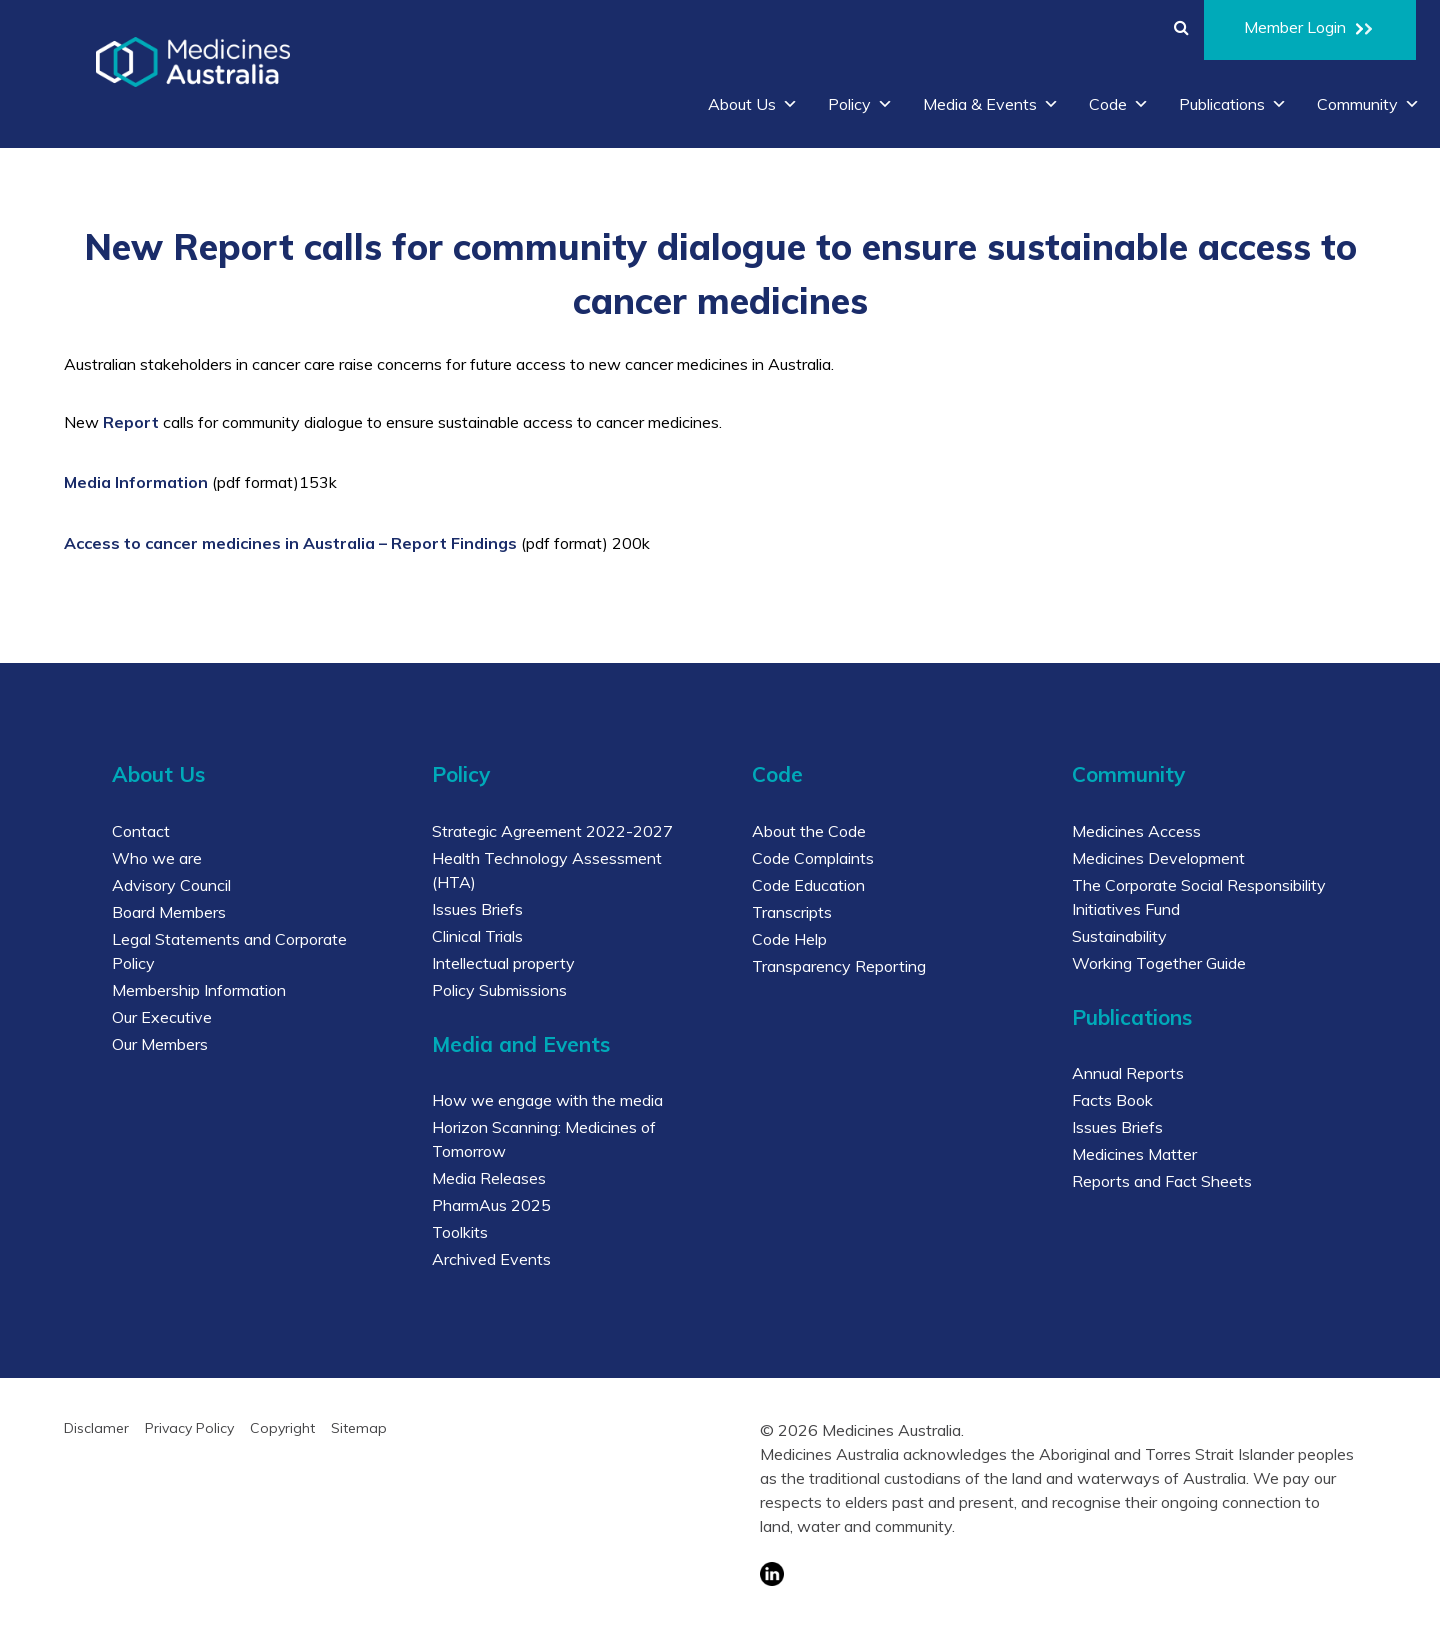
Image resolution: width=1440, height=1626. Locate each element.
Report (131, 422)
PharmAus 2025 (491, 1205)
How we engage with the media (547, 1100)
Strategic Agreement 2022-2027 (552, 831)
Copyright (282, 1428)
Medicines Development (1158, 858)
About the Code (809, 831)
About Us (753, 104)
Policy (860, 104)
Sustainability (1119, 936)
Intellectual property (503, 963)
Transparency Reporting (839, 966)
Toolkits (460, 1232)
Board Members (169, 912)
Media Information (136, 482)
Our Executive (162, 1017)
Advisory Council (171, 885)
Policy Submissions (499, 990)
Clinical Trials (477, 936)
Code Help (789, 939)
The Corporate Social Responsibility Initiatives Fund (1199, 897)
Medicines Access (1136, 831)
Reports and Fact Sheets (1162, 1181)
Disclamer (96, 1428)
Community (1368, 104)
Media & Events (991, 104)
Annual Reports (1128, 1073)
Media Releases (489, 1178)
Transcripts (792, 912)
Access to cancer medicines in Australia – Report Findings (290, 543)
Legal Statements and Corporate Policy (229, 951)
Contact (141, 831)
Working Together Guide (1159, 963)
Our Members (160, 1044)
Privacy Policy (189, 1428)
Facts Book (1112, 1100)
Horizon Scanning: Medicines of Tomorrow (544, 1139)
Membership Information (199, 990)
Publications (1233, 104)
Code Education (808, 885)
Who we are (157, 858)
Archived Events (491, 1259)
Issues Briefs (477, 909)
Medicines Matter (1134, 1154)
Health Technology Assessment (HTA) (547, 870)
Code (1119, 104)
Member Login (1310, 30)
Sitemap (359, 1428)
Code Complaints (813, 858)
